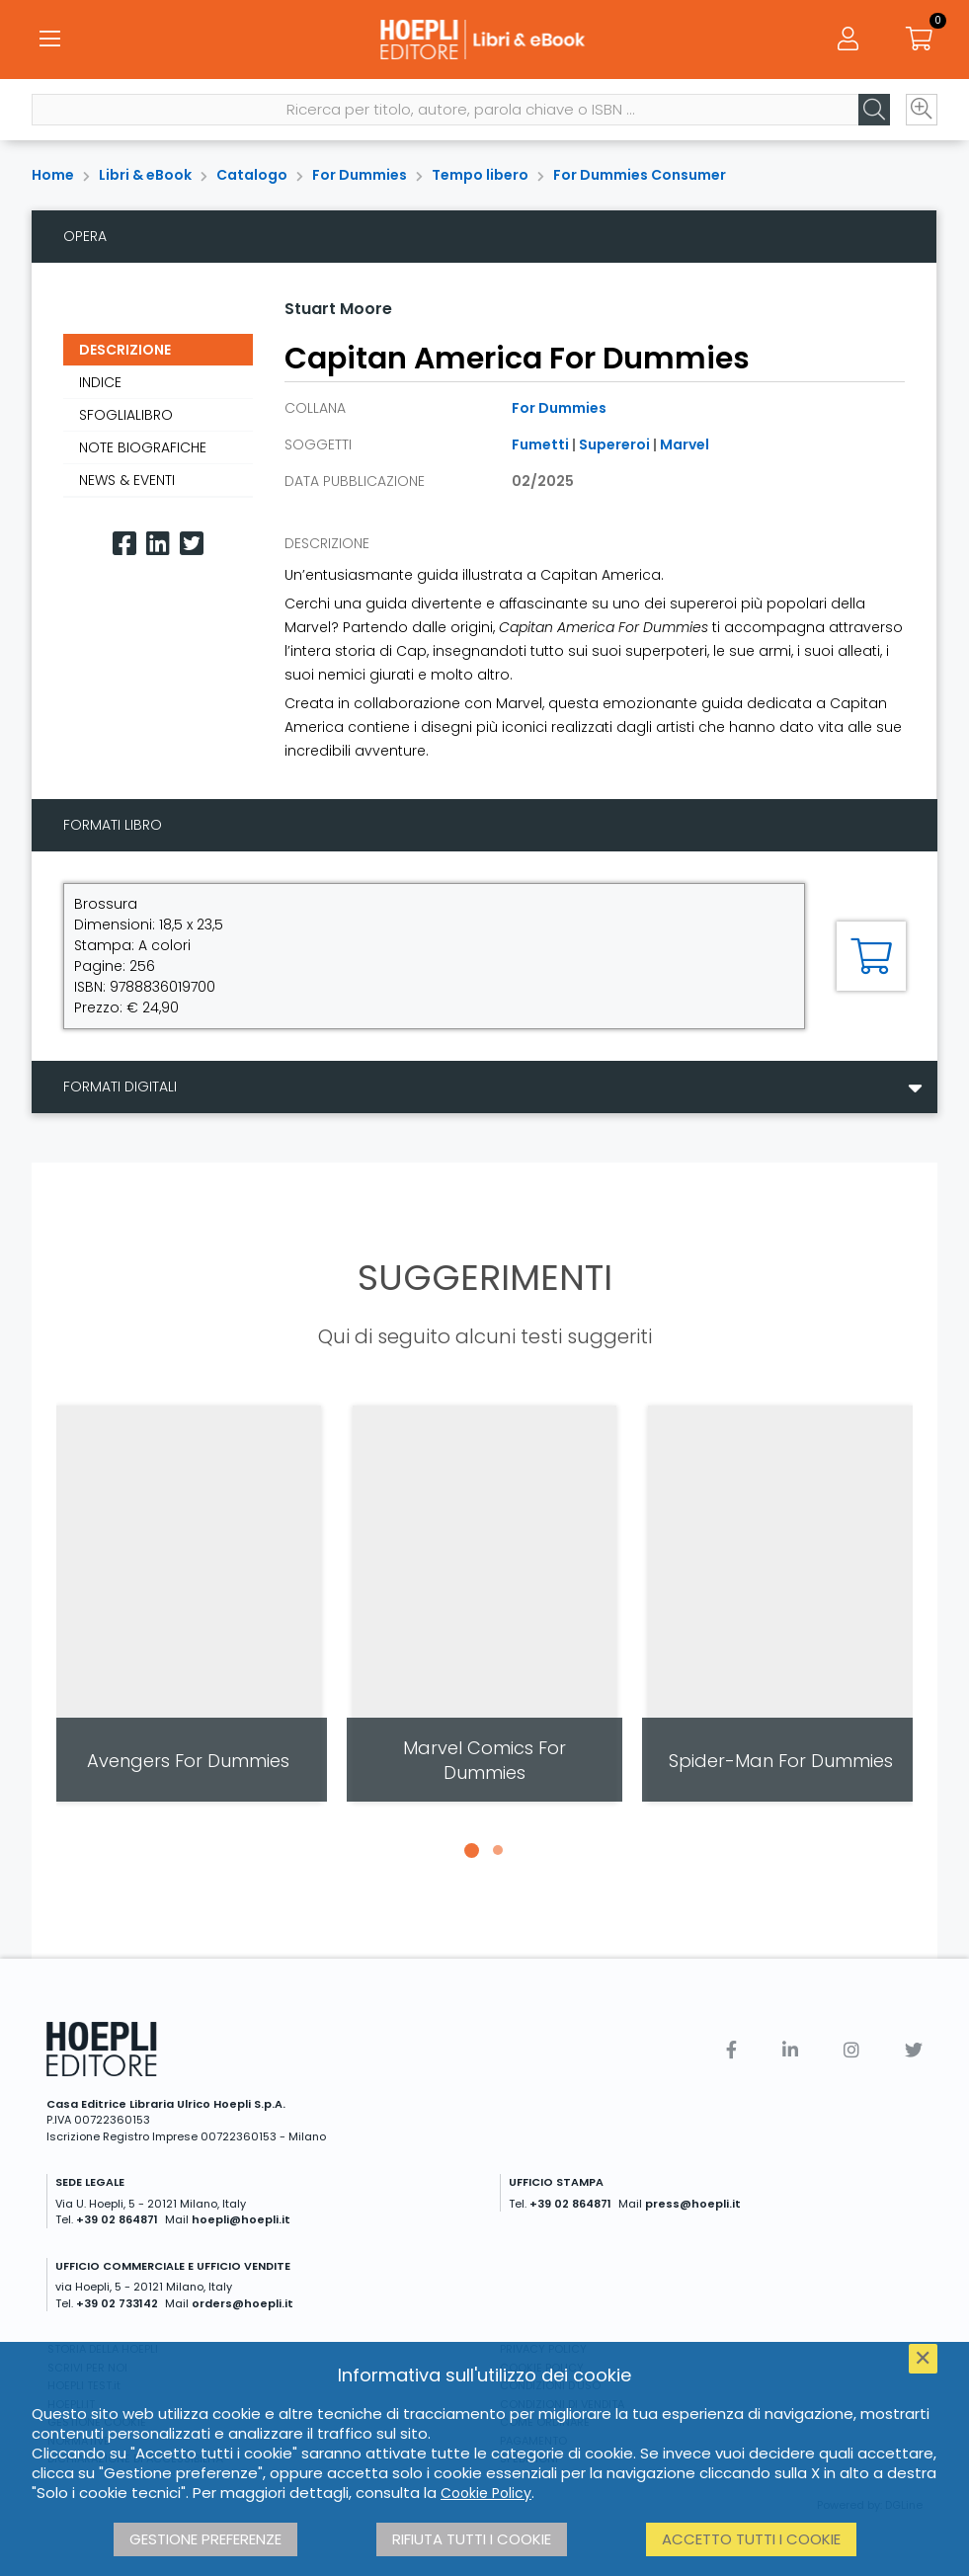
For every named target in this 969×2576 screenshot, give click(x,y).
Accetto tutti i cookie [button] (751, 2539)
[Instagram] (851, 2050)
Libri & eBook (145, 175)
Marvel (684, 444)
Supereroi (614, 444)
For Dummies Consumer (639, 175)
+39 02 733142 (117, 2303)
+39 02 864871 (117, 2219)
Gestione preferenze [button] (205, 2539)
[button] (472, 1850)
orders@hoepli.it (242, 2303)
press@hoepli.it (693, 2204)
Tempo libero (480, 175)
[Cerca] (874, 109)
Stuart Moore (338, 308)
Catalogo (251, 175)
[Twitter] (191, 543)
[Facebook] (124, 543)
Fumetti (540, 444)
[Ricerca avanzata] (921, 109)
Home (53, 175)
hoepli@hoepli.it (241, 2219)
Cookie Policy (486, 2493)
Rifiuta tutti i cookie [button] (471, 2539)
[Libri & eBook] (484, 39)
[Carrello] (919, 39)
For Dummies (359, 175)
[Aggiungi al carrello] (871, 956)
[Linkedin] (158, 543)
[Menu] (49, 39)
